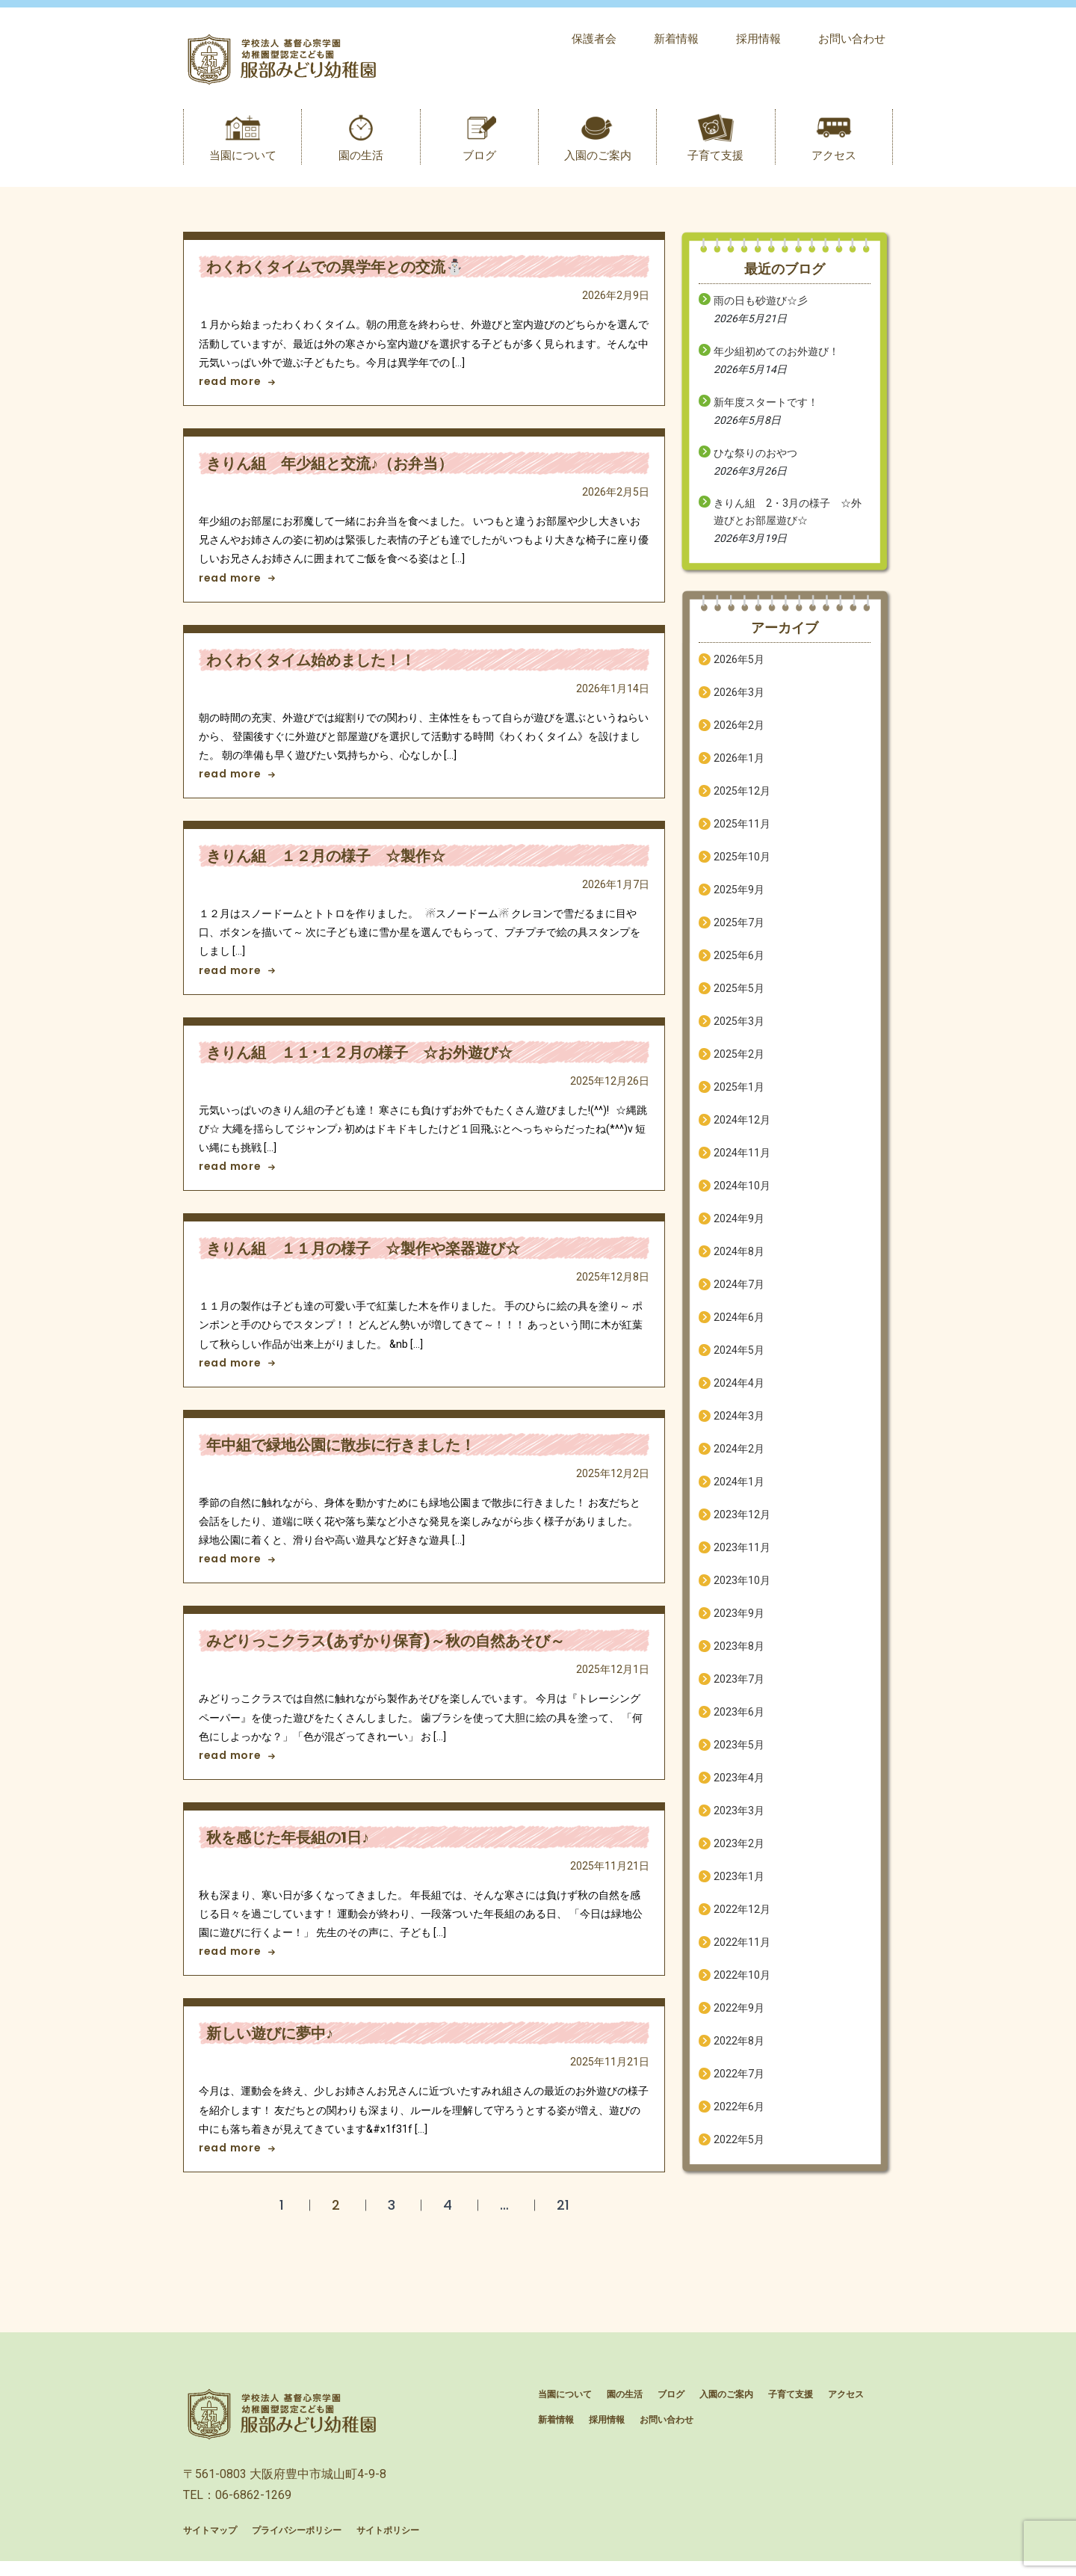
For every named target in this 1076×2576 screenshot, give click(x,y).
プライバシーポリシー (296, 2545)
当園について (242, 162)
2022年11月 (742, 1950)
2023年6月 (739, 1719)
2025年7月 (739, 930)
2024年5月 (739, 1358)
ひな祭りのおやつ (755, 460)
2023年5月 (739, 1752)
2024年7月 (739, 1292)
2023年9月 (739, 1621)
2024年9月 (739, 1226)
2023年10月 (742, 1588)
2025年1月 (739, 1094)
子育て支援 (715, 162)
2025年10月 (742, 864)
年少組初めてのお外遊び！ (776, 359)
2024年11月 (742, 1160)
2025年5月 (739, 996)
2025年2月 (739, 1061)
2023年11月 (742, 1555)
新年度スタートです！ (766, 410)
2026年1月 (739, 765)
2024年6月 (739, 1325)
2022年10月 (742, 1982)
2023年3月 (739, 1818)
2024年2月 (739, 1456)
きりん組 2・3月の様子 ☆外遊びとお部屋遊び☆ (788, 519)
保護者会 (594, 39)
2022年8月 (739, 2048)
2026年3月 (739, 700)
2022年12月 (742, 1917)
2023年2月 (739, 1851)
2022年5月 (739, 2147)
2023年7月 (739, 1686)
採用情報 (758, 39)
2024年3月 (739, 1423)
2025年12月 (742, 798)
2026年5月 (739, 667)
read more (237, 388)
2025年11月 (742, 831)
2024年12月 (742, 1127)
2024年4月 (739, 1390)
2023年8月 (739, 1654)
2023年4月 (739, 1785)
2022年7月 (739, 2081)
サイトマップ (210, 2545)
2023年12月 (742, 1522)
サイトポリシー (387, 2545)
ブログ (479, 162)
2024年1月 (739, 1489)
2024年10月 (742, 1193)
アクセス (833, 162)
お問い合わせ (851, 39)
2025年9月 (739, 897)
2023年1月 (739, 1884)
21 (563, 2212)
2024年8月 (739, 1259)
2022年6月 (739, 2114)
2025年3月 (739, 1029)
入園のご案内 (597, 162)
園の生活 (360, 162)
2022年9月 (739, 2015)
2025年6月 (739, 963)
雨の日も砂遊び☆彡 (761, 308)
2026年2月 (739, 733)
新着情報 (676, 39)
